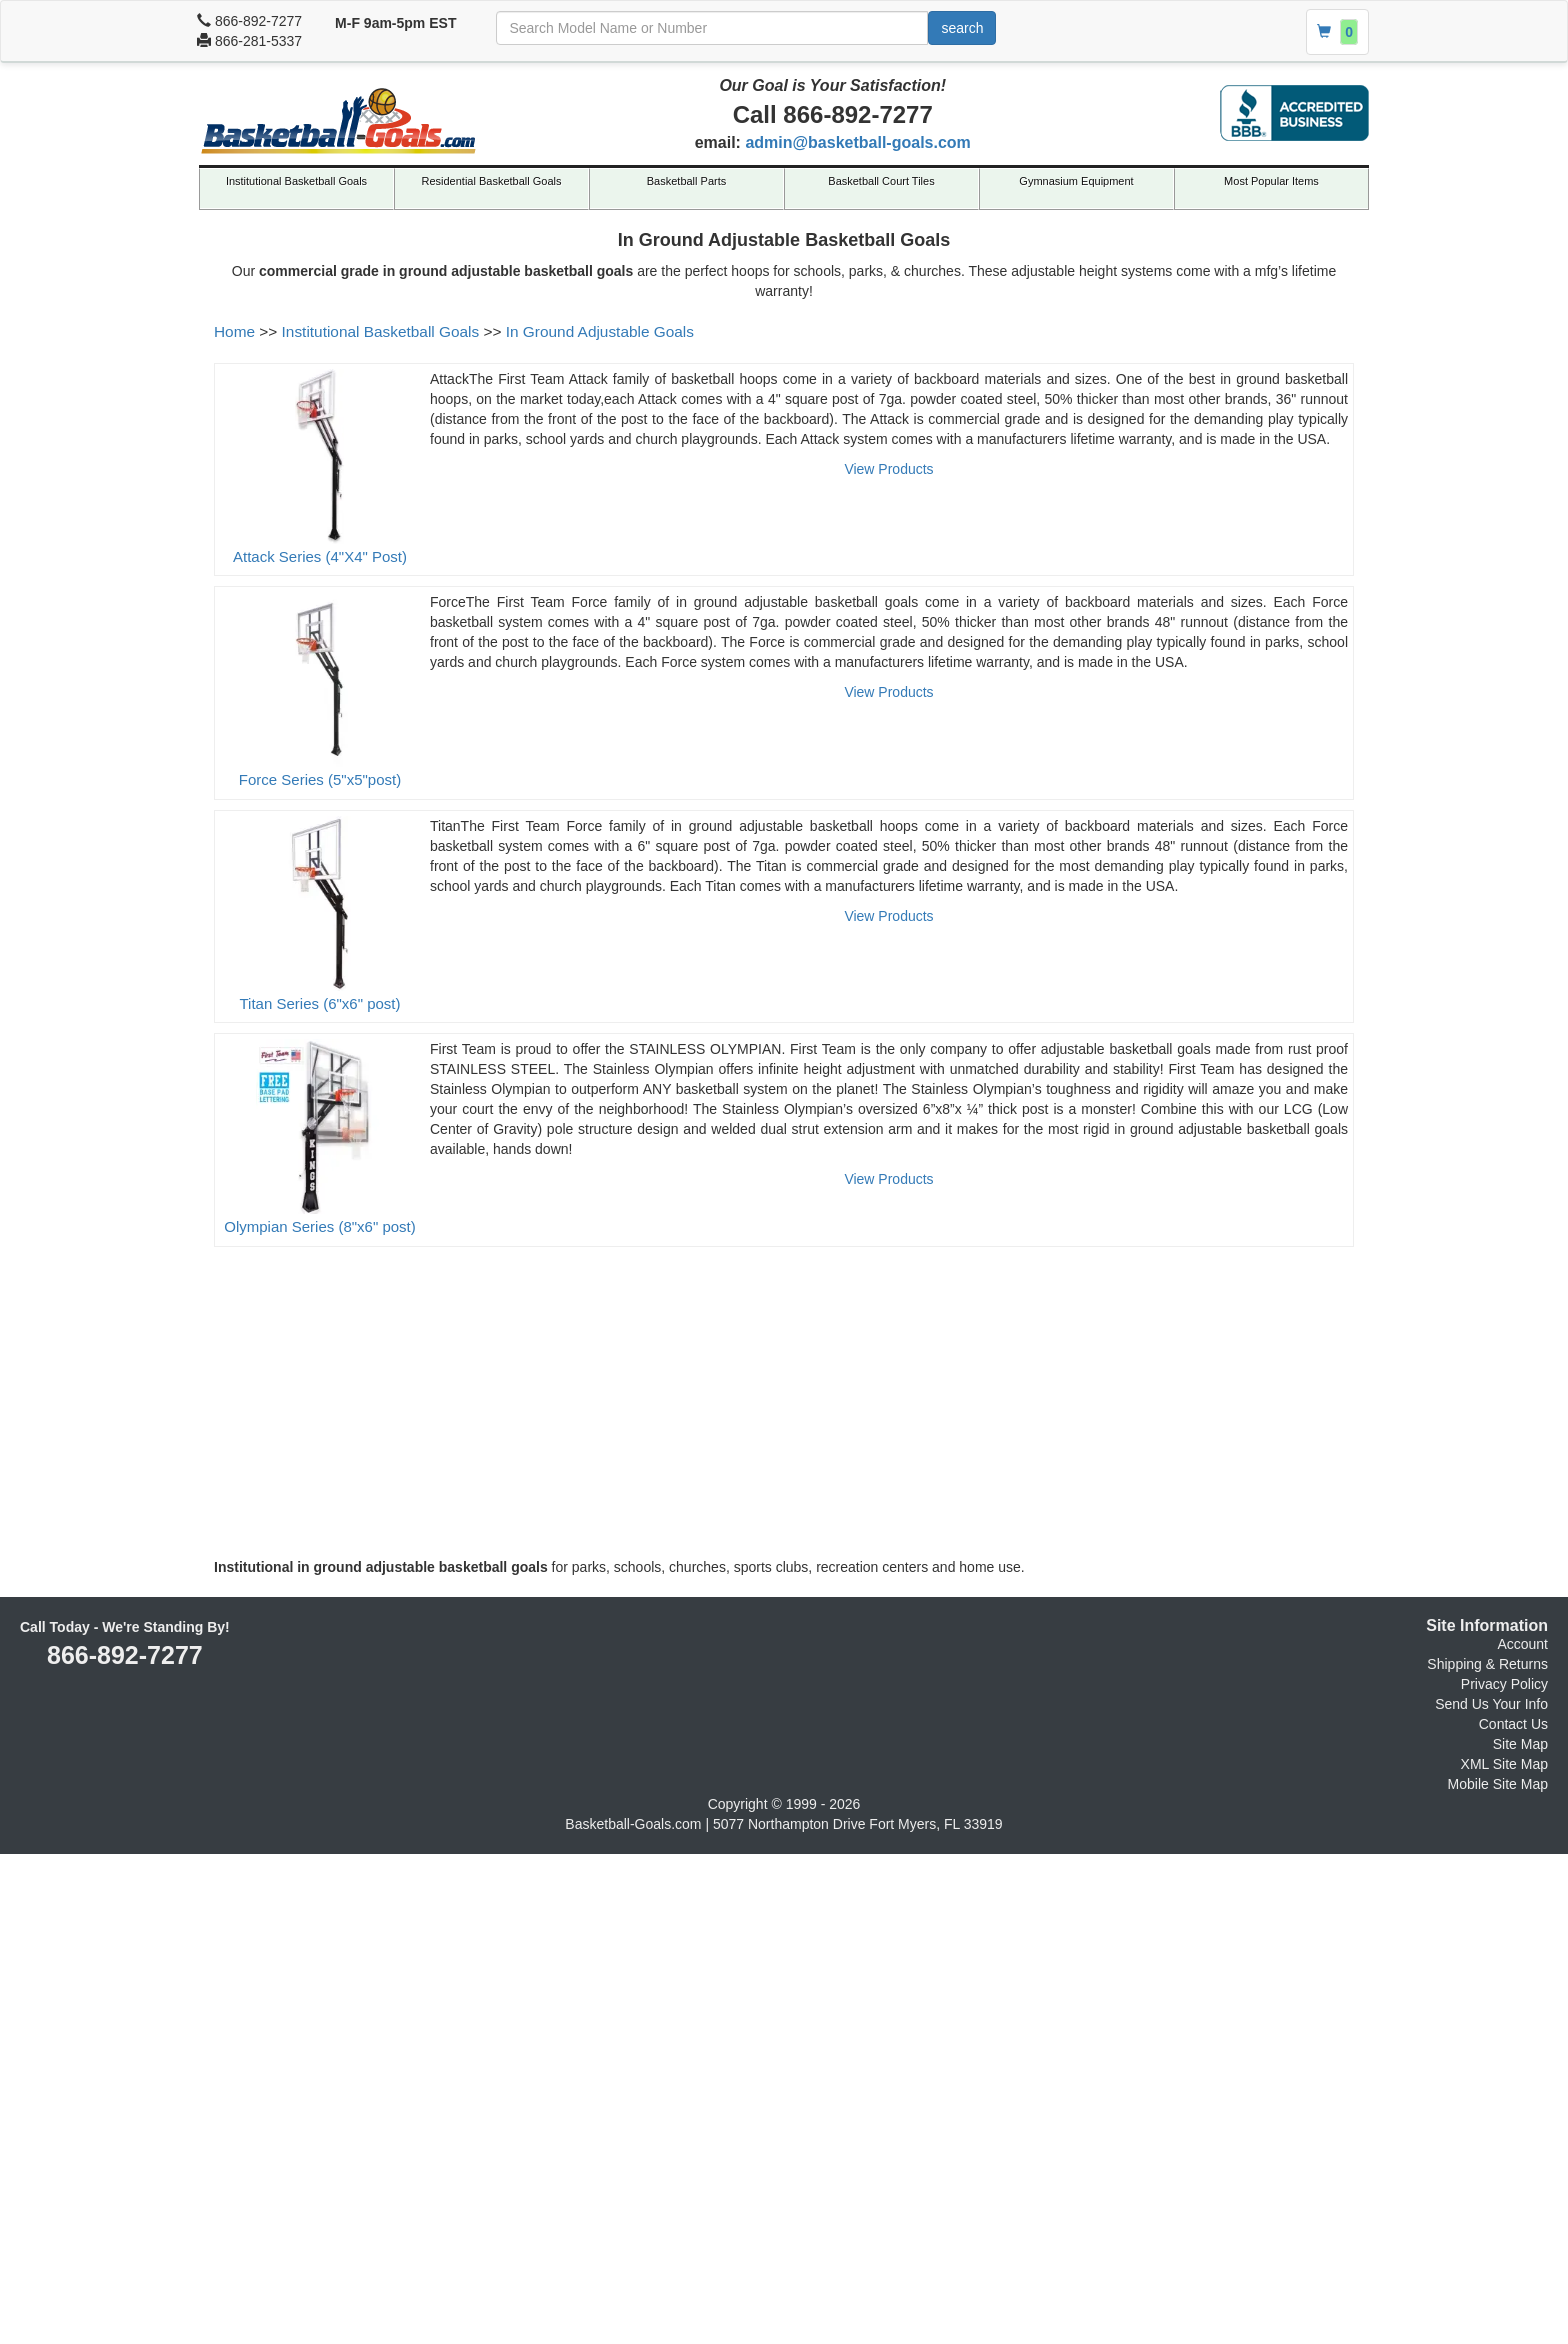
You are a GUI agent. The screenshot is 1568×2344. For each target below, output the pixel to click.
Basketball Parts (686, 181)
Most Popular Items (1271, 181)
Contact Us (1513, 1724)
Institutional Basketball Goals (296, 181)
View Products (888, 469)
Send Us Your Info (1491, 1704)
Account (1522, 1644)
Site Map (1520, 1744)
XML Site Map (1504, 1764)
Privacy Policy (1504, 1684)
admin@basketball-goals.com (857, 142)
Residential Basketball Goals (491, 181)
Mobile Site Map (1498, 1784)
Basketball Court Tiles (881, 181)
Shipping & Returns (1487, 1664)
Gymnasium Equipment (1076, 181)
